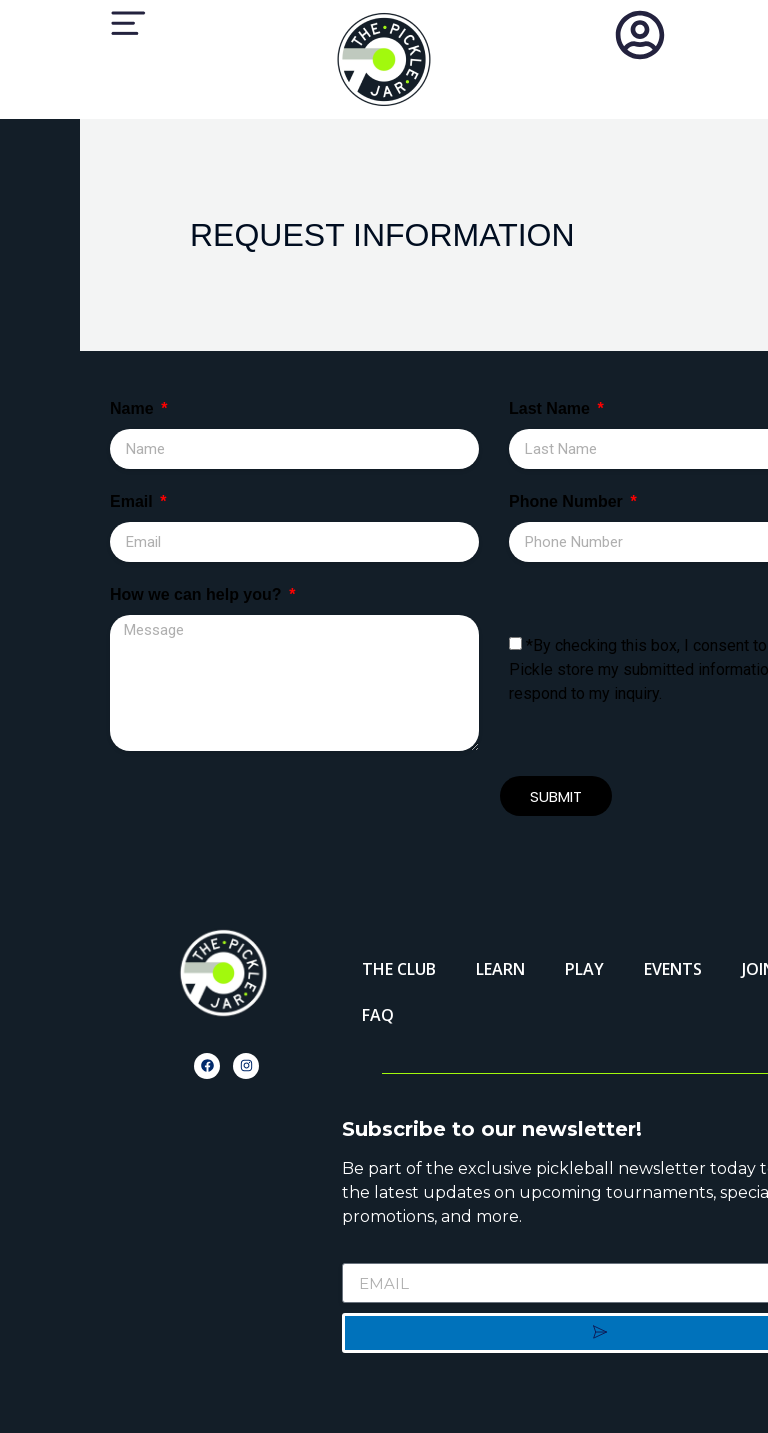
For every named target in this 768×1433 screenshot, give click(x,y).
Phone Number (568, 502)
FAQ (378, 1015)
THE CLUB (399, 969)
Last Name (551, 409)
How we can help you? (198, 595)
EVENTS (673, 969)
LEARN (500, 969)
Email (133, 502)
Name (134, 409)
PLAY (584, 969)
